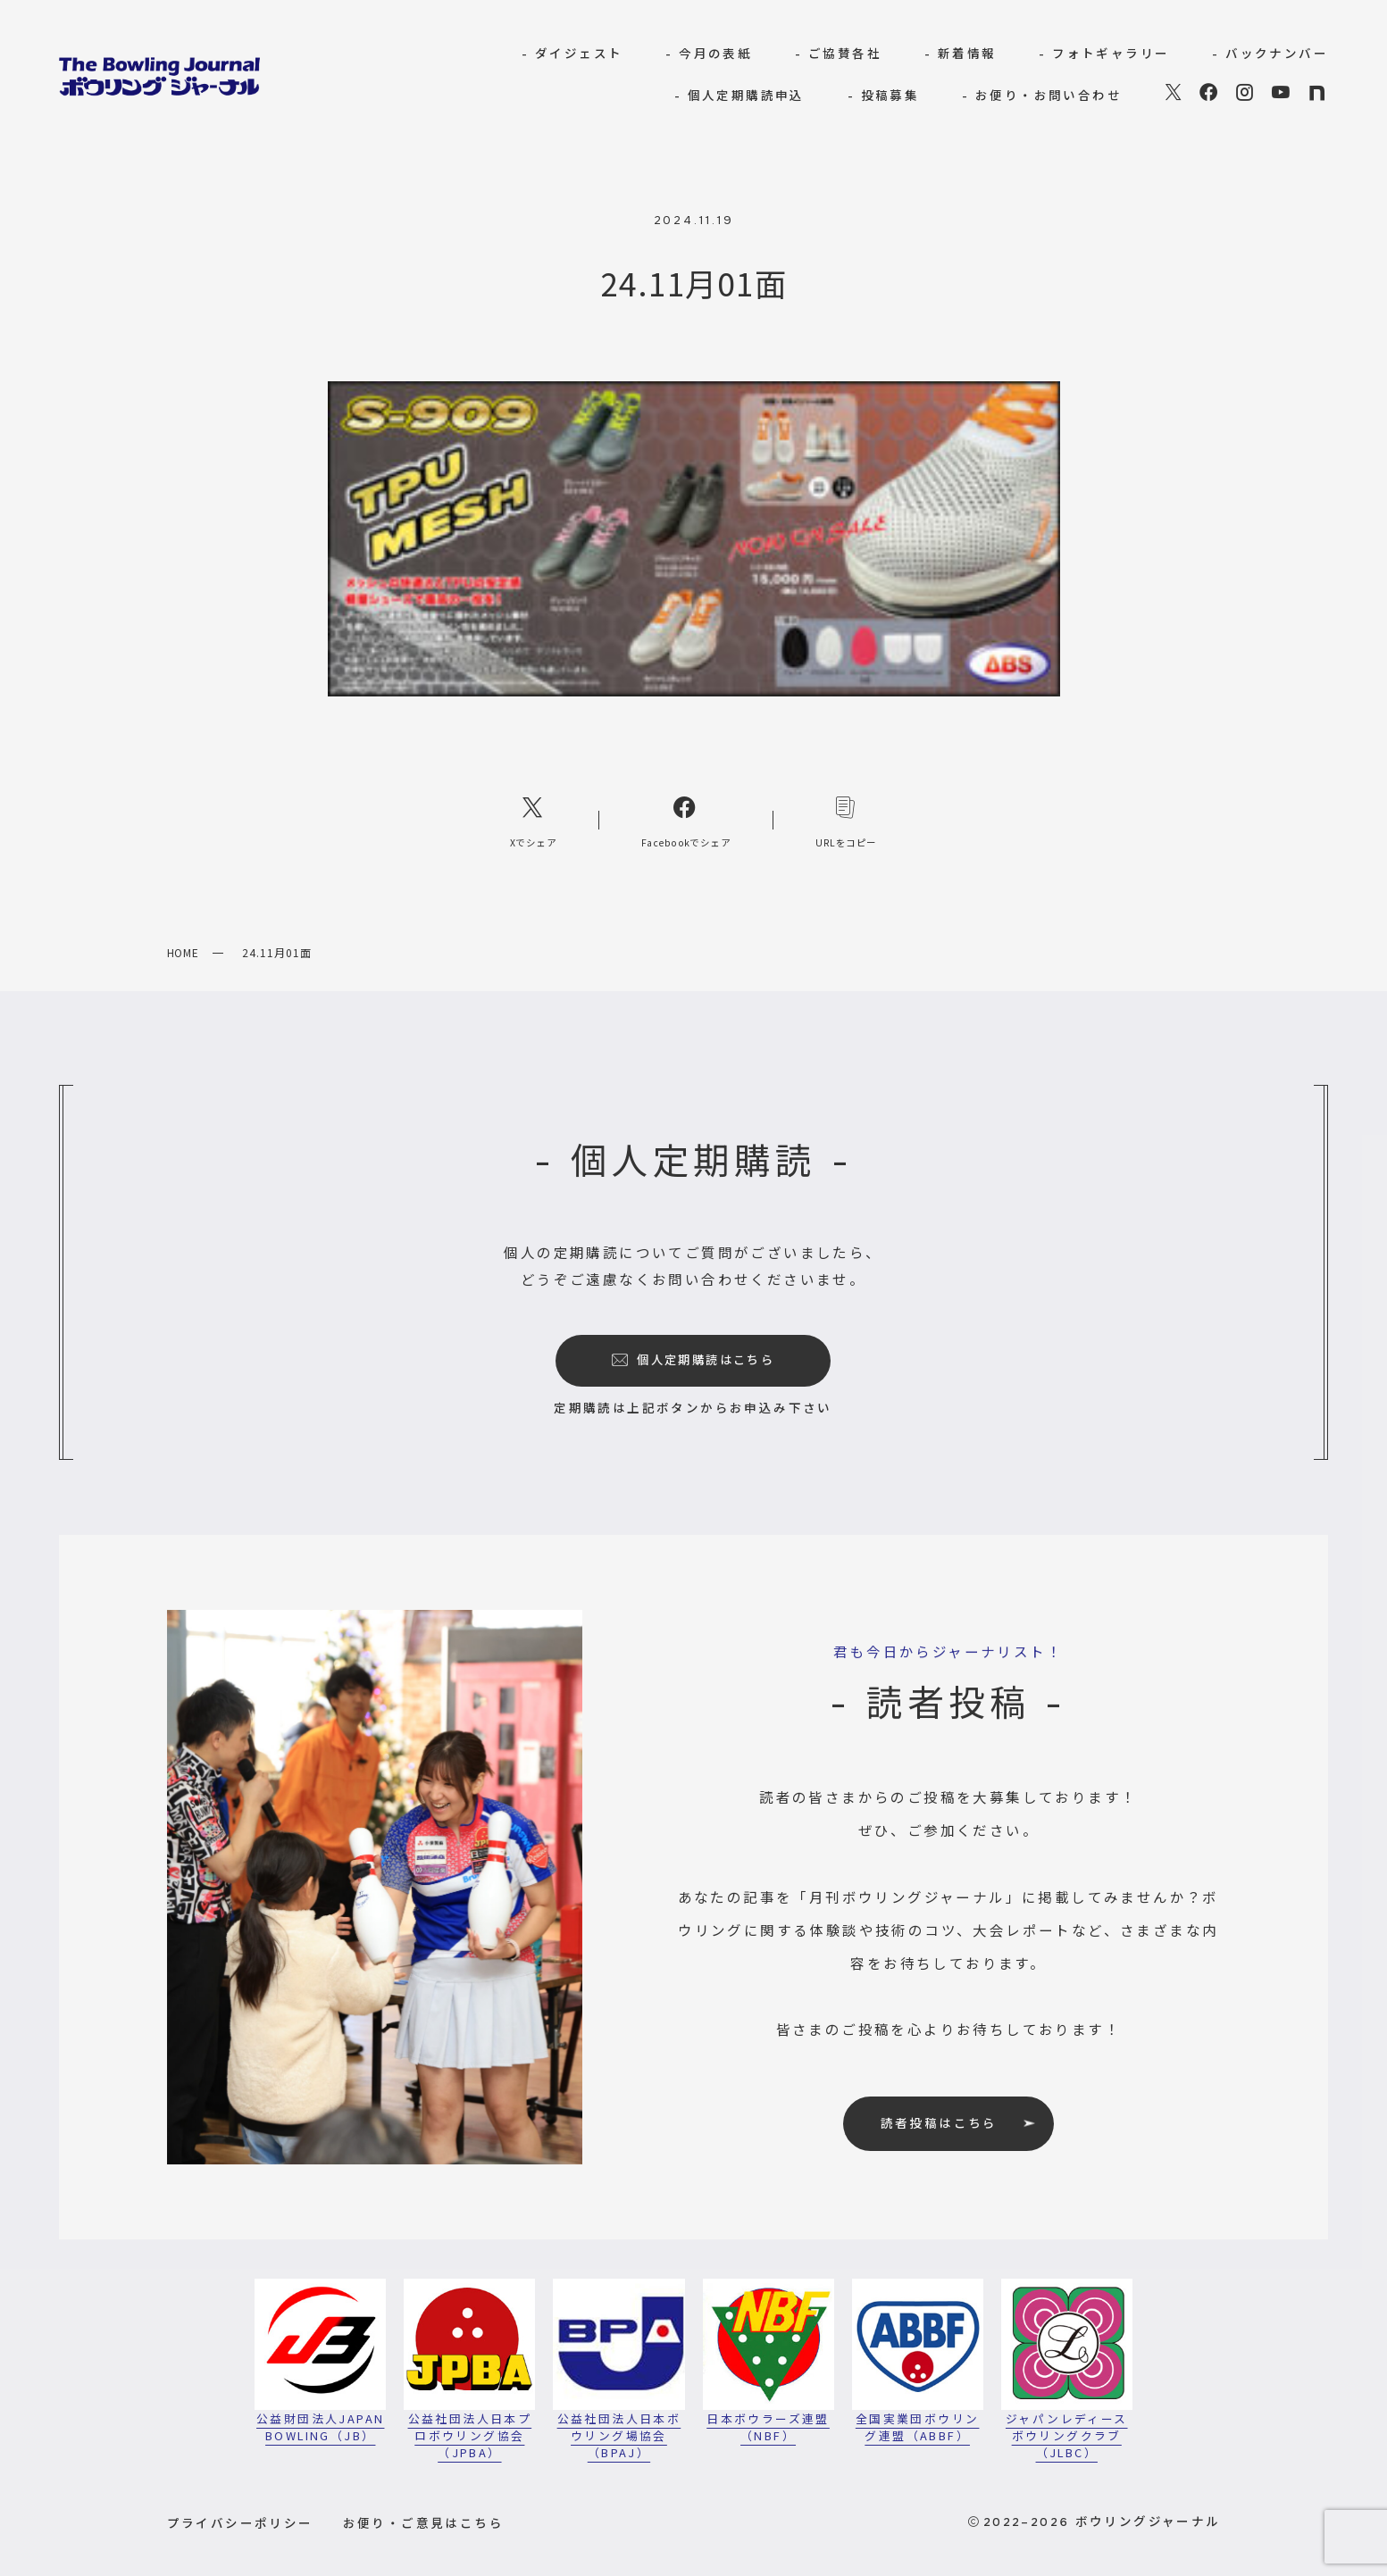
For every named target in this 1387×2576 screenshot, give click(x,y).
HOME (183, 952)
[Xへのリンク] (532, 820)
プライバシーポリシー (240, 2522)
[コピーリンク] (846, 820)
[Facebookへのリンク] (686, 820)
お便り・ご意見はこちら (423, 2522)
